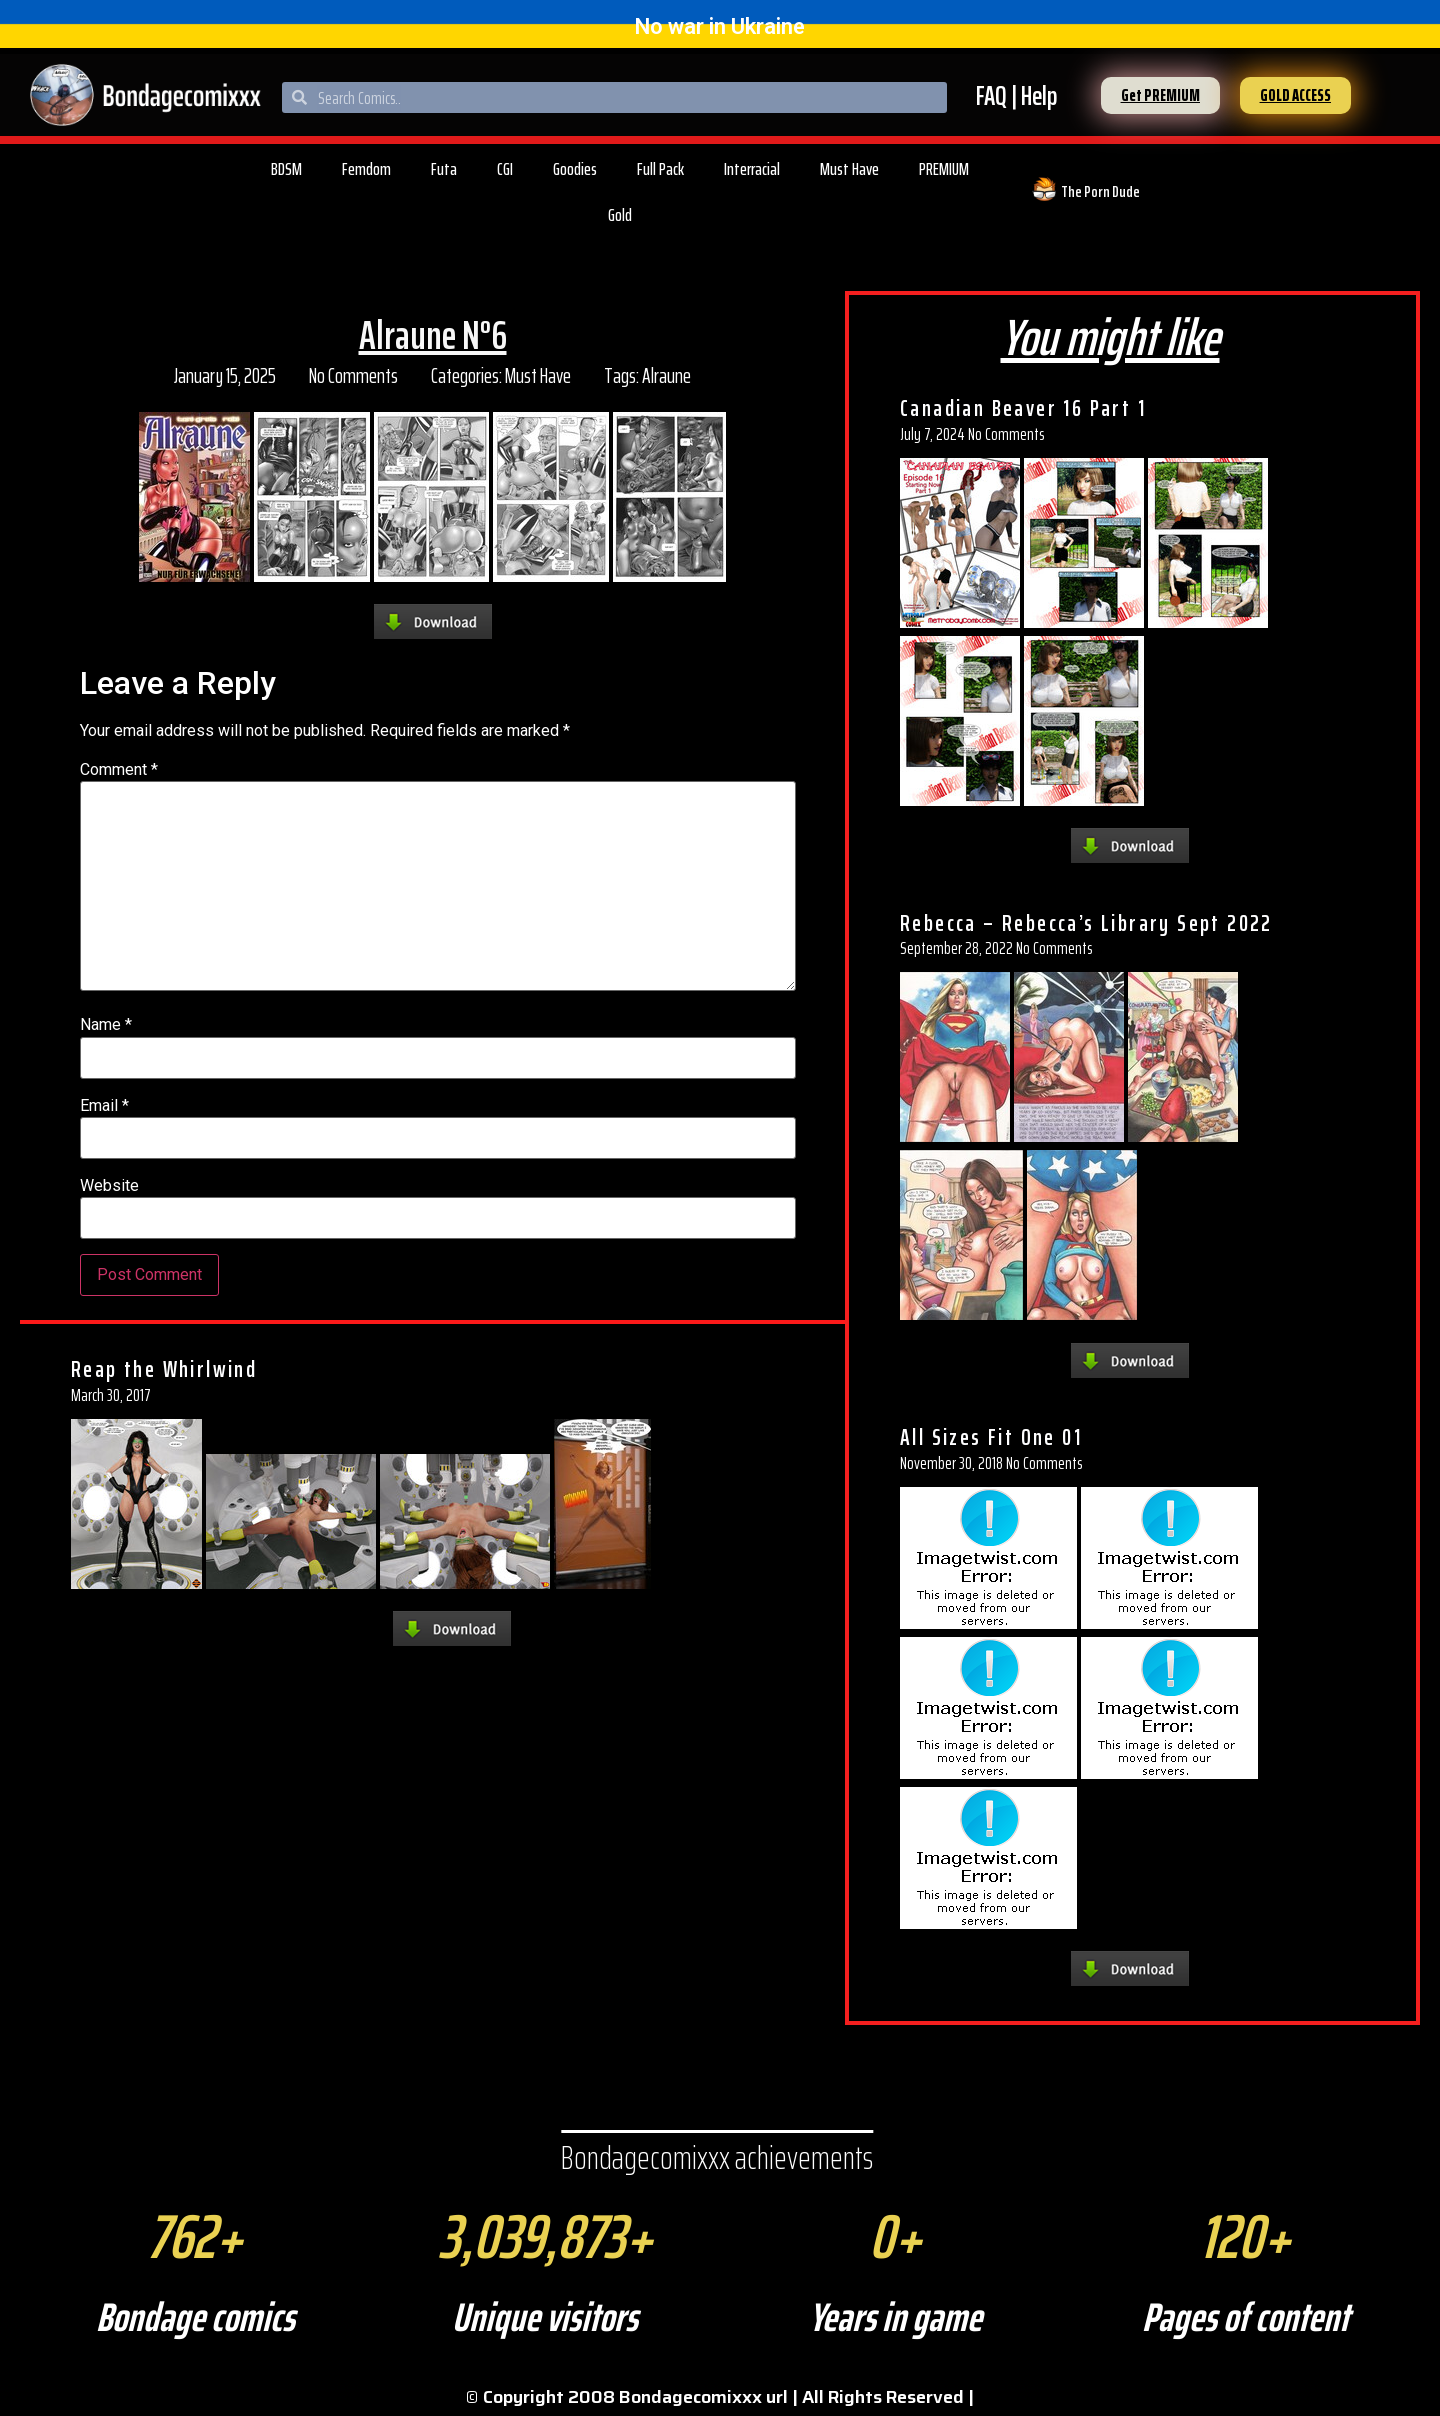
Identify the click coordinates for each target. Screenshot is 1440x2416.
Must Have (849, 169)
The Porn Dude (1100, 191)
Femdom (366, 169)
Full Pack (660, 169)
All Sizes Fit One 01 (991, 1437)
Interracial (752, 169)
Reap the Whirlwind (164, 1369)
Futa (444, 169)
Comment (119, 770)
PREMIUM (944, 169)
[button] (1160, 95)
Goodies (575, 169)
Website (109, 1186)
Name (106, 1025)
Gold (620, 215)
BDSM (286, 169)
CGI (505, 169)
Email (104, 1106)
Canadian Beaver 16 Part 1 (1023, 408)
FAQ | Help (1016, 95)
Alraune (666, 375)
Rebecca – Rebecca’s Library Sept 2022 (1086, 923)
